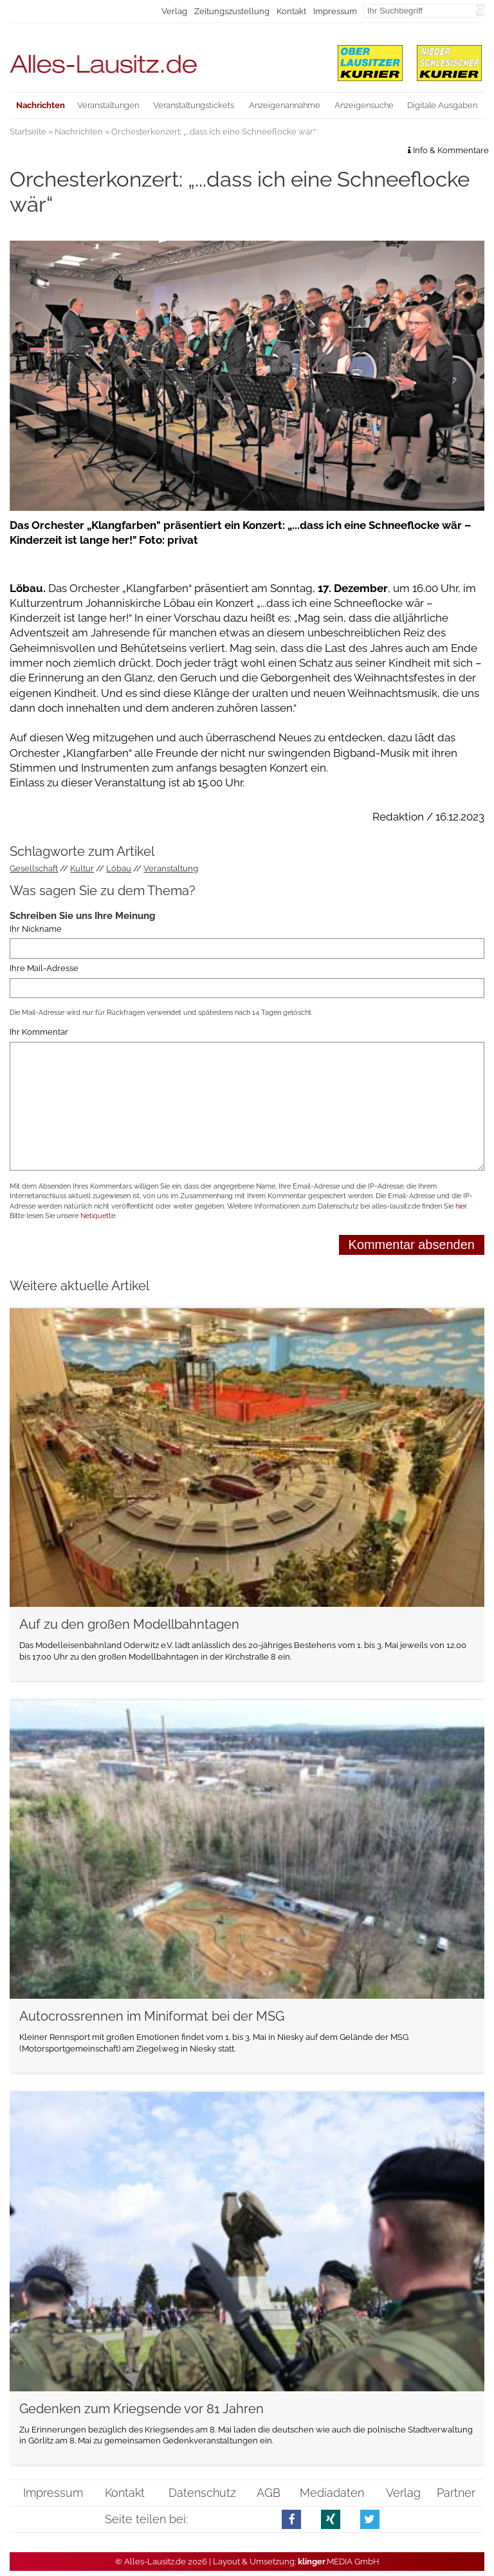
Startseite (28, 131)
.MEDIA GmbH (339, 2561)
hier (460, 1206)
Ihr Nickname (36, 929)
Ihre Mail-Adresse (44, 968)
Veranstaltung (170, 868)
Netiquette (97, 1216)
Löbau (118, 868)
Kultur (82, 868)
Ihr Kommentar (39, 1032)
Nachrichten (79, 131)
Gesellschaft (34, 868)
